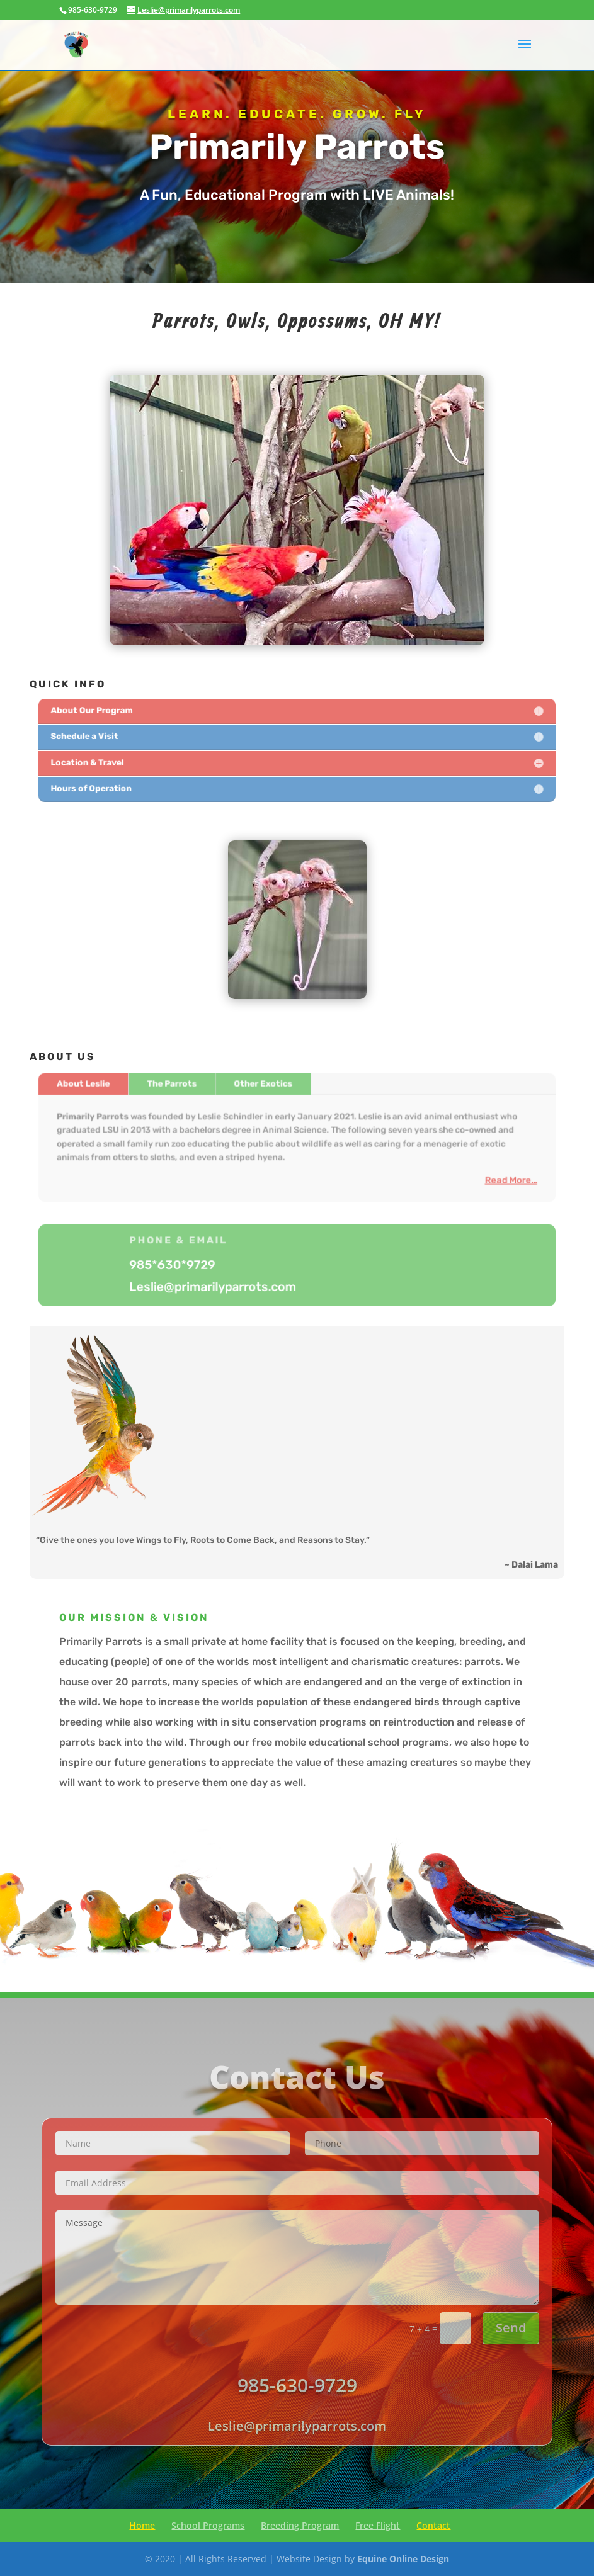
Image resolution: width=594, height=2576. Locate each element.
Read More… (496, 1177)
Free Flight (377, 2525)
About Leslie (97, 1087)
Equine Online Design (403, 2559)
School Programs (207, 2525)
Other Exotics (265, 1087)
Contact (433, 2525)
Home (142, 2525)
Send (511, 2327)
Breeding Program (300, 2525)
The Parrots (180, 1087)
